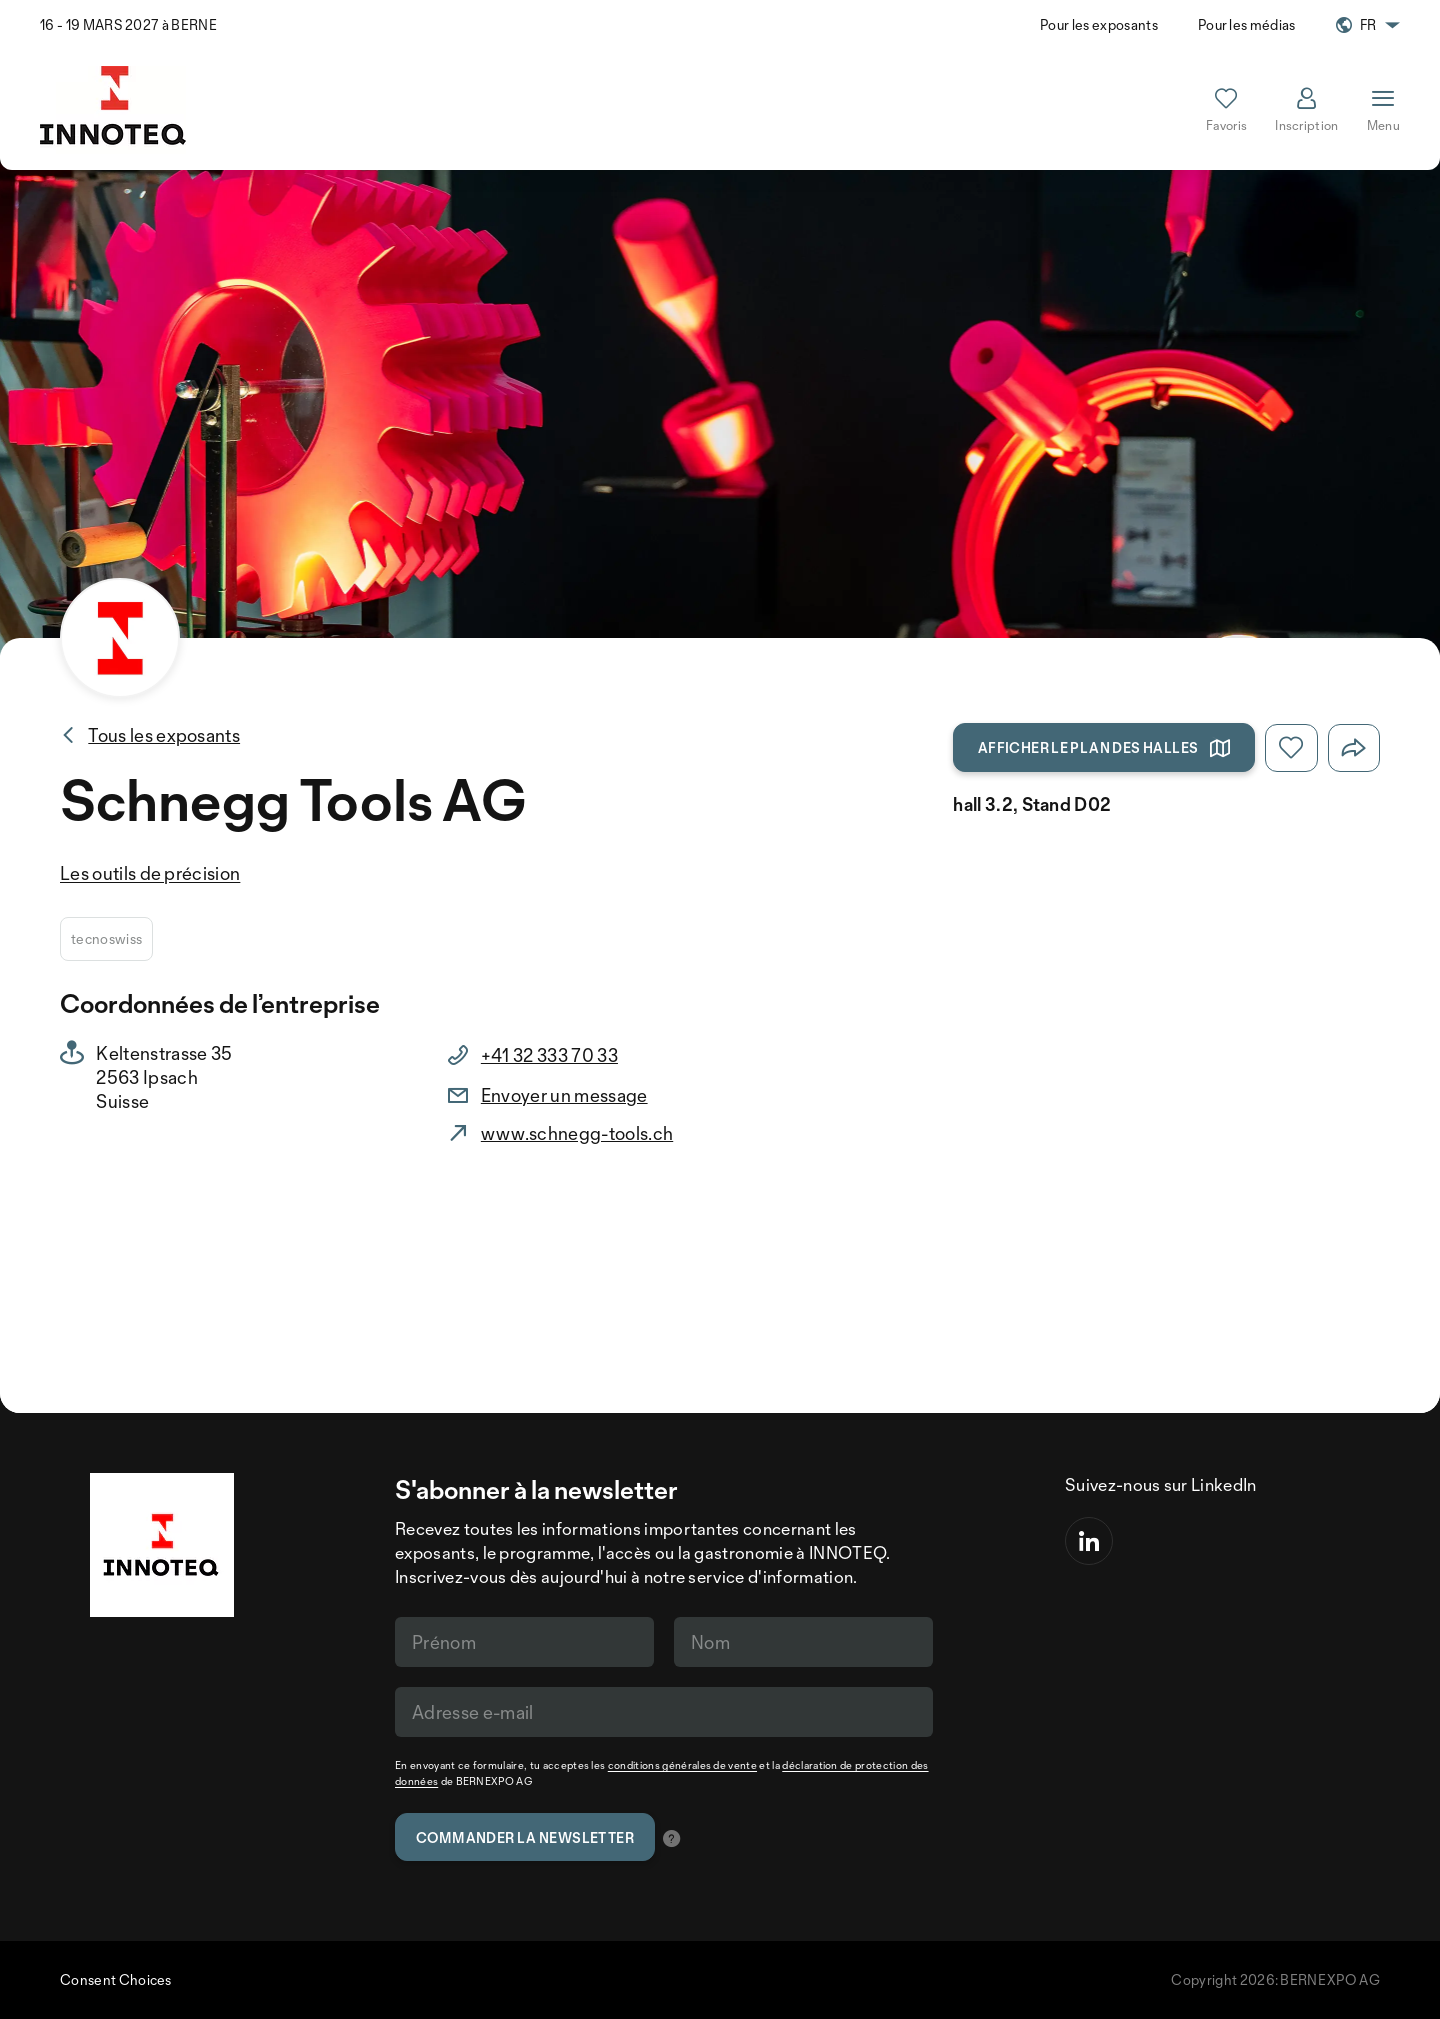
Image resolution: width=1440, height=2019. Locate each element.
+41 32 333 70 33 (549, 1055)
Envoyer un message (564, 1095)
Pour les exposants (1099, 24)
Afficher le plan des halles (1104, 748)
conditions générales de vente (682, 1765)
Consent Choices (116, 1979)
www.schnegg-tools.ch (577, 1133)
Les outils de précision (150, 873)
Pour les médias (1247, 24)
